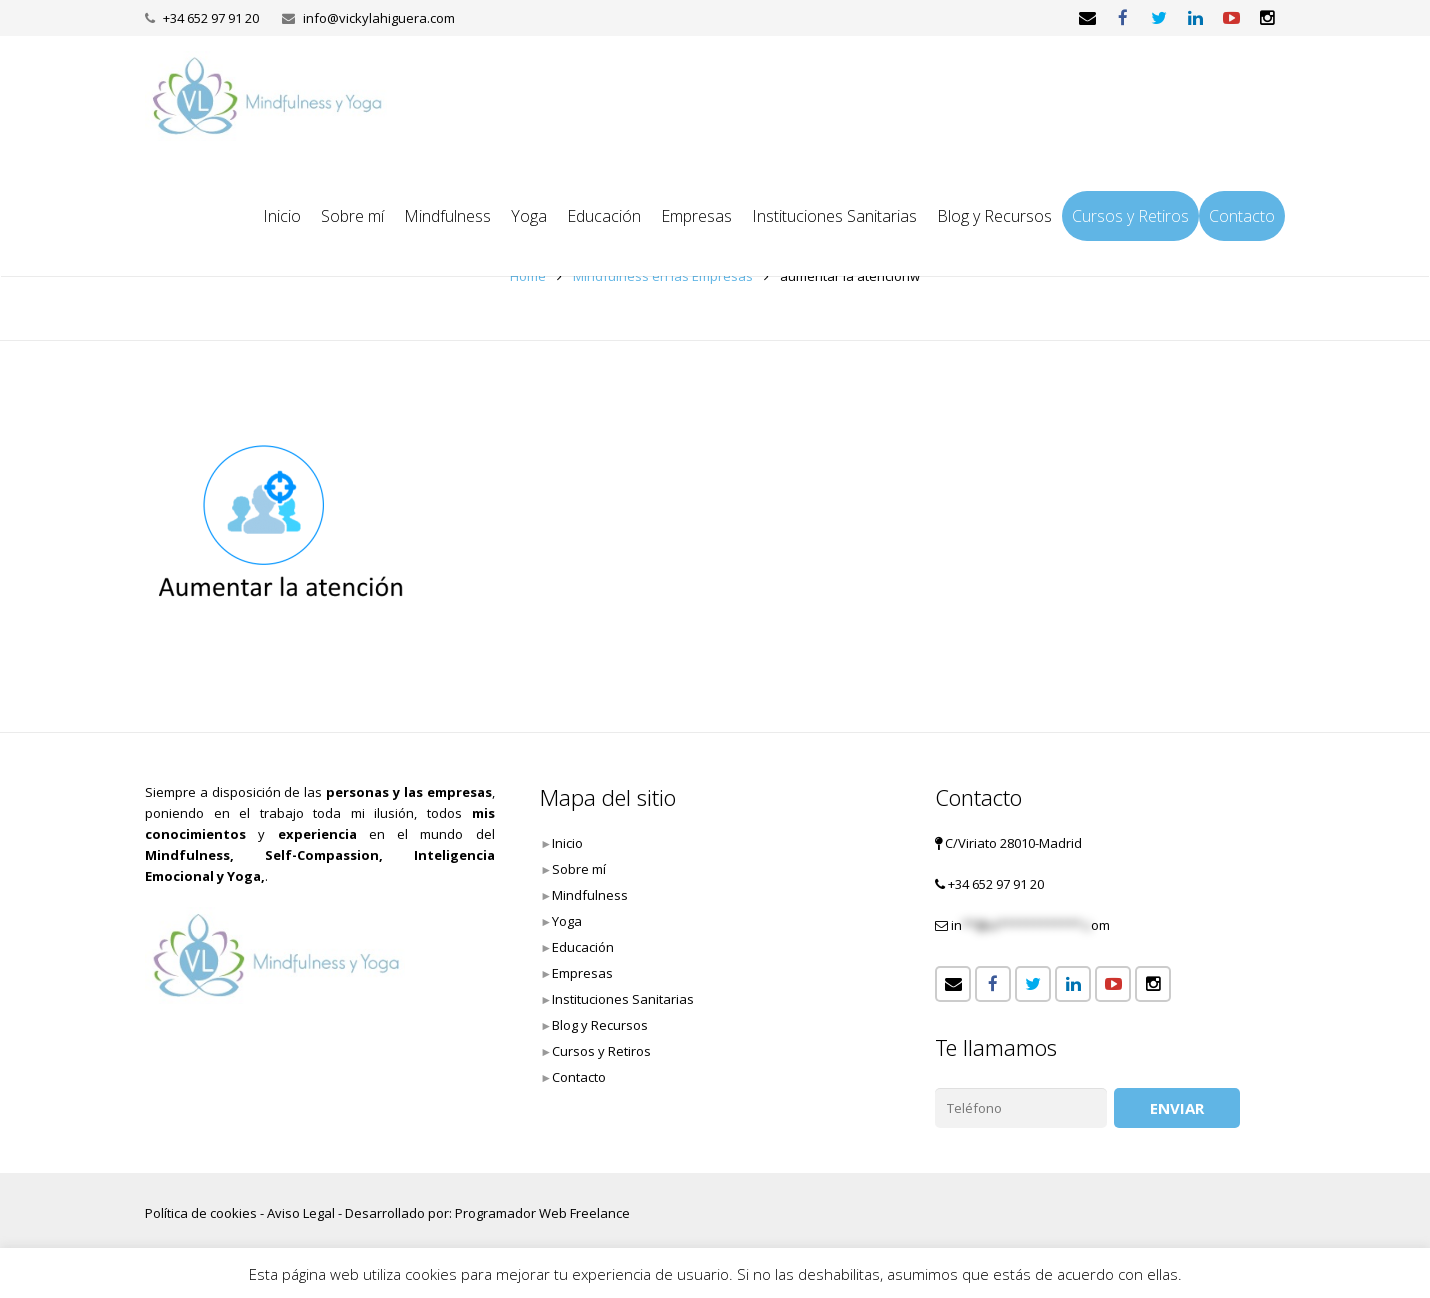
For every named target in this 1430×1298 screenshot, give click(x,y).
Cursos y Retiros (601, 1051)
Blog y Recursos (600, 1025)
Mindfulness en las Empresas (663, 276)
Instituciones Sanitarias (623, 999)
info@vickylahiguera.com (379, 18)
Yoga (567, 921)
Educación (583, 947)
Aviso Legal (301, 1213)
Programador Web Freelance (542, 1213)
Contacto (579, 1077)
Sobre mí (579, 869)
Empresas (582, 973)
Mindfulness (590, 895)
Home (528, 276)
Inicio (567, 843)
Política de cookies (201, 1213)
